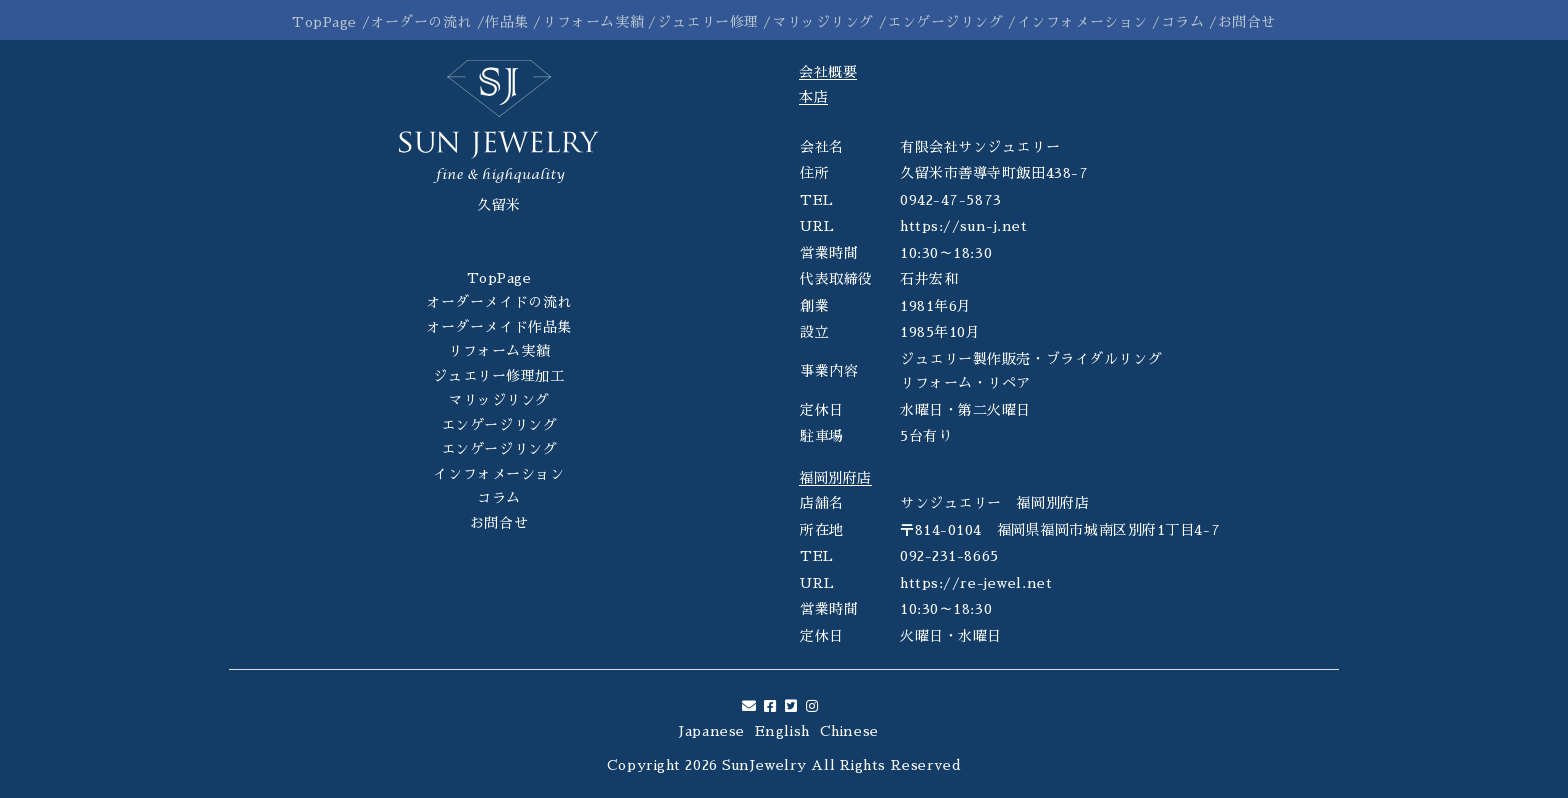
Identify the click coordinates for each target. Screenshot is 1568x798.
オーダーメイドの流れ (499, 302)
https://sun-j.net (964, 226)
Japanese (711, 731)
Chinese (849, 731)
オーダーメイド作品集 (499, 327)
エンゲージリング (945, 22)
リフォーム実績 (593, 22)
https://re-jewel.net (976, 583)
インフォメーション (1082, 22)
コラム (1183, 22)
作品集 (507, 22)
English (782, 731)
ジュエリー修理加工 (498, 376)
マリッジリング (823, 22)
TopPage (324, 22)
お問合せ (1247, 22)
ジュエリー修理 (708, 22)
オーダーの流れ (421, 22)
